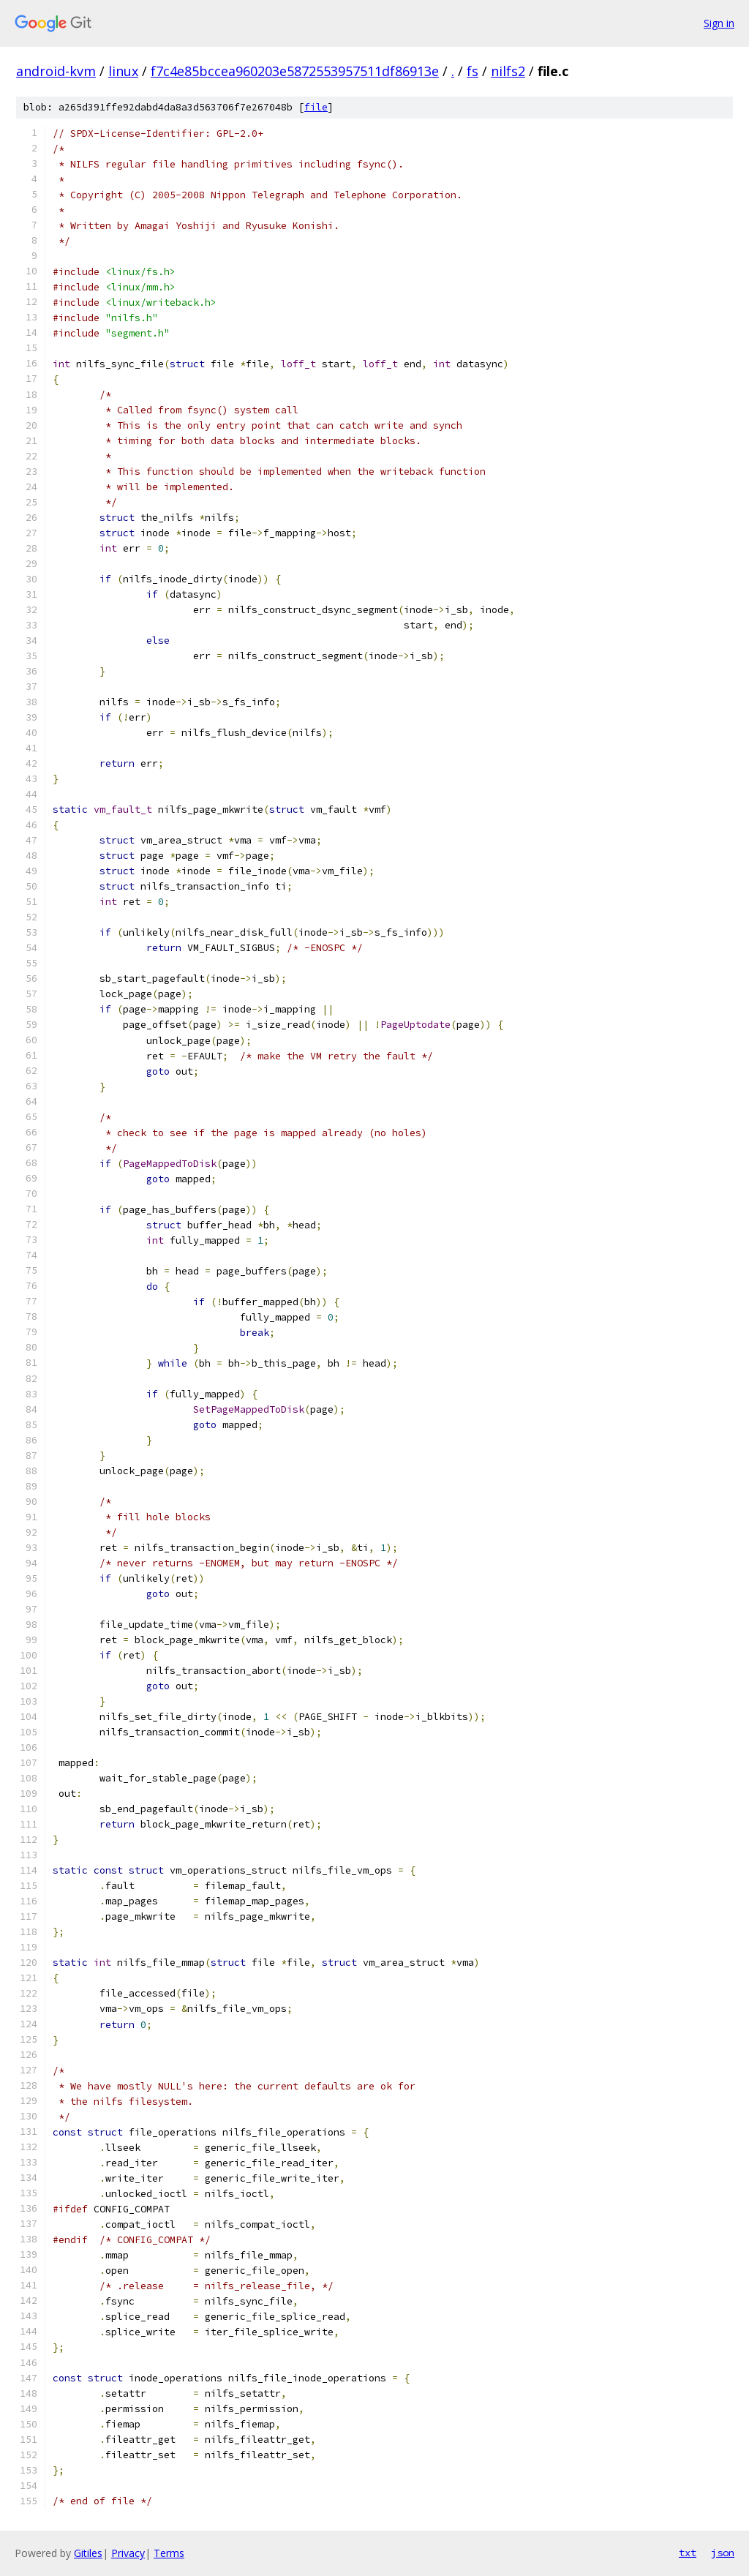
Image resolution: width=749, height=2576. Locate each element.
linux (123, 71)
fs (472, 71)
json (722, 2552)
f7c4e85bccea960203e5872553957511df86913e (295, 71)
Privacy (128, 2553)
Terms (169, 2553)
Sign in (719, 23)
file (316, 107)
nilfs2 (508, 71)
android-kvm (56, 71)
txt (687, 2552)
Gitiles (88, 2553)
